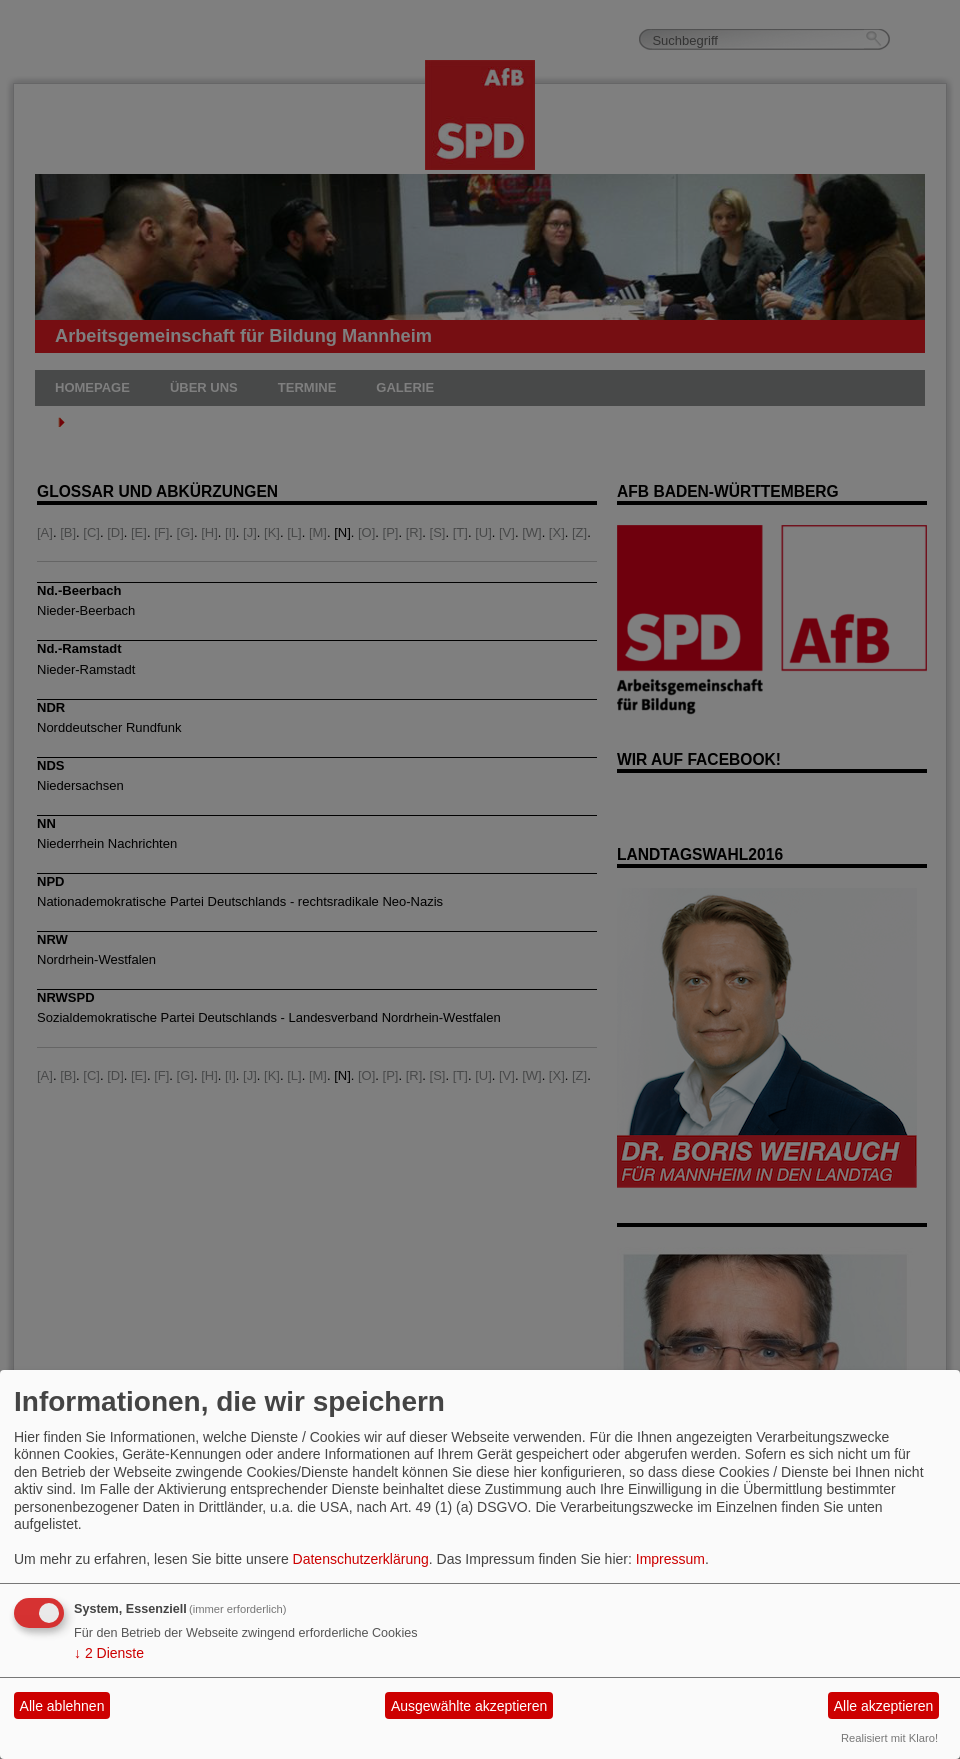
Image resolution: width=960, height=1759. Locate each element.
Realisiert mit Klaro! (889, 1738)
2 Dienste (109, 1653)
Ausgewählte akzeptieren (469, 1706)
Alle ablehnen (62, 1706)
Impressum (670, 1559)
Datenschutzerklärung (361, 1559)
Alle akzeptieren (884, 1706)
